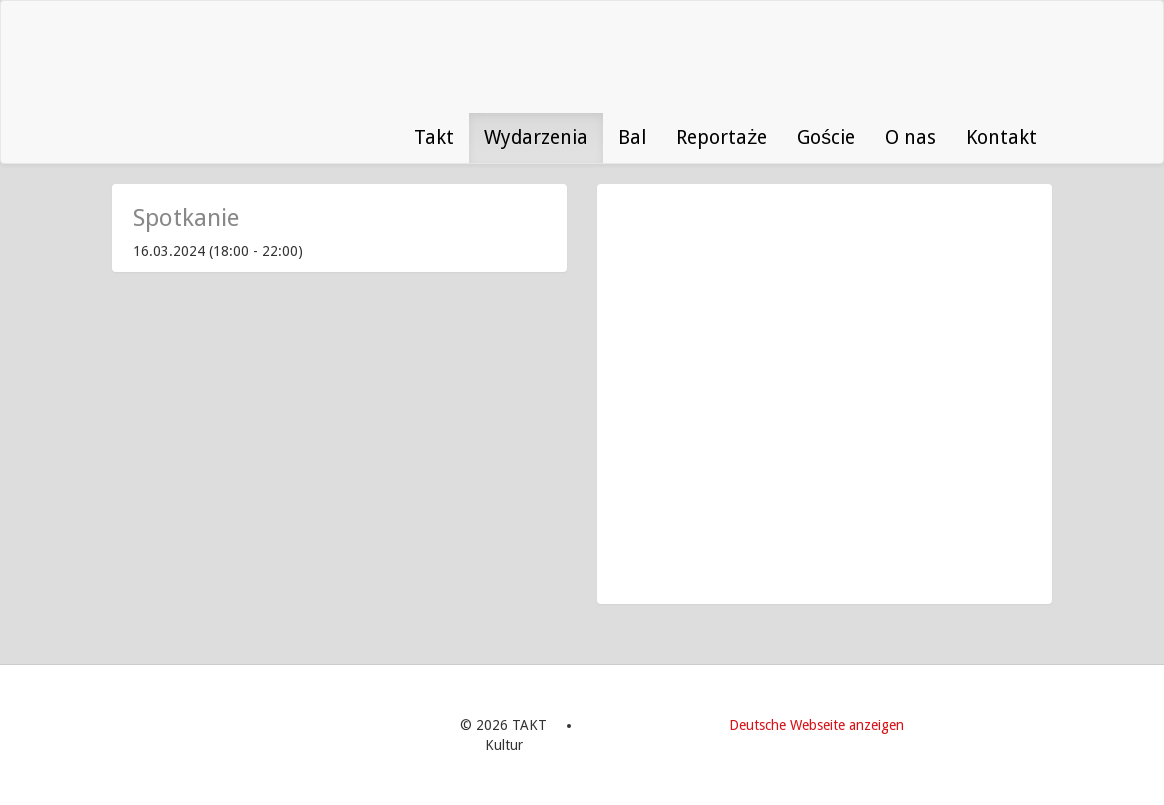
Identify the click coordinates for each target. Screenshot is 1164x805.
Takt (434, 137)
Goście (826, 137)
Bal (632, 137)
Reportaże (721, 137)
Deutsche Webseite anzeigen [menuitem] (816, 725)
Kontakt (1001, 137)
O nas (910, 137)
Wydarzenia (536, 137)
